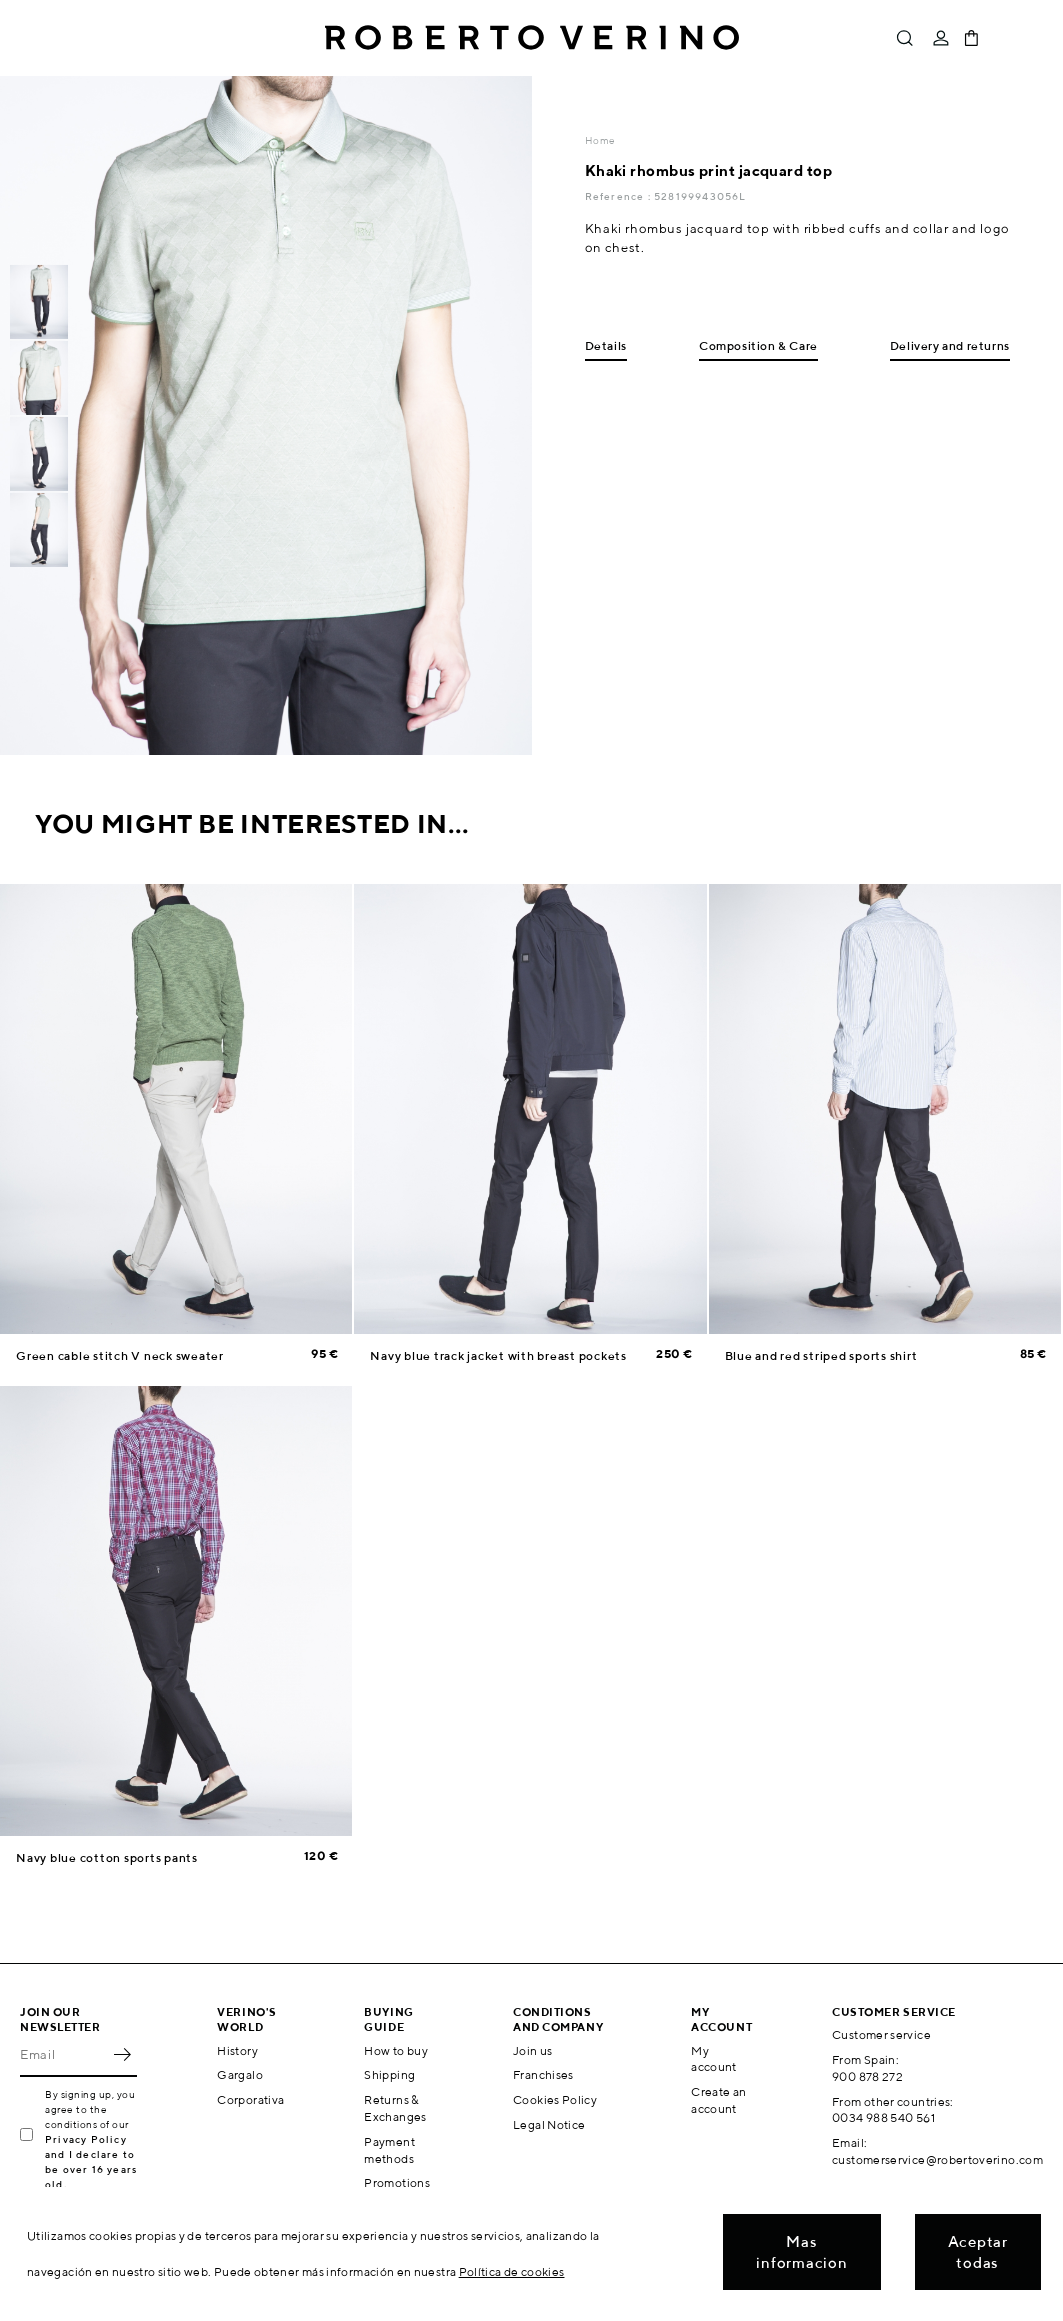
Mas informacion (801, 2252)
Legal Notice (549, 2124)
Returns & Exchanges (395, 2108)
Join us (533, 2050)
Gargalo (240, 2074)
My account (714, 2059)
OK (122, 2055)
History (237, 2050)
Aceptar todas (978, 2252)
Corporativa (250, 2099)
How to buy (396, 2050)
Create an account (718, 2100)
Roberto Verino (532, 38)
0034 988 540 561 (883, 2117)
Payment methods (389, 2150)
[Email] (63, 2055)
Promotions (397, 2182)
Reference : (619, 196)
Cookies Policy (555, 2099)
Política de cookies (512, 2271)
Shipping (389, 2074)
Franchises (543, 2074)
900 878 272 (867, 2076)
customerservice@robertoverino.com (937, 2159)
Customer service (881, 2034)
